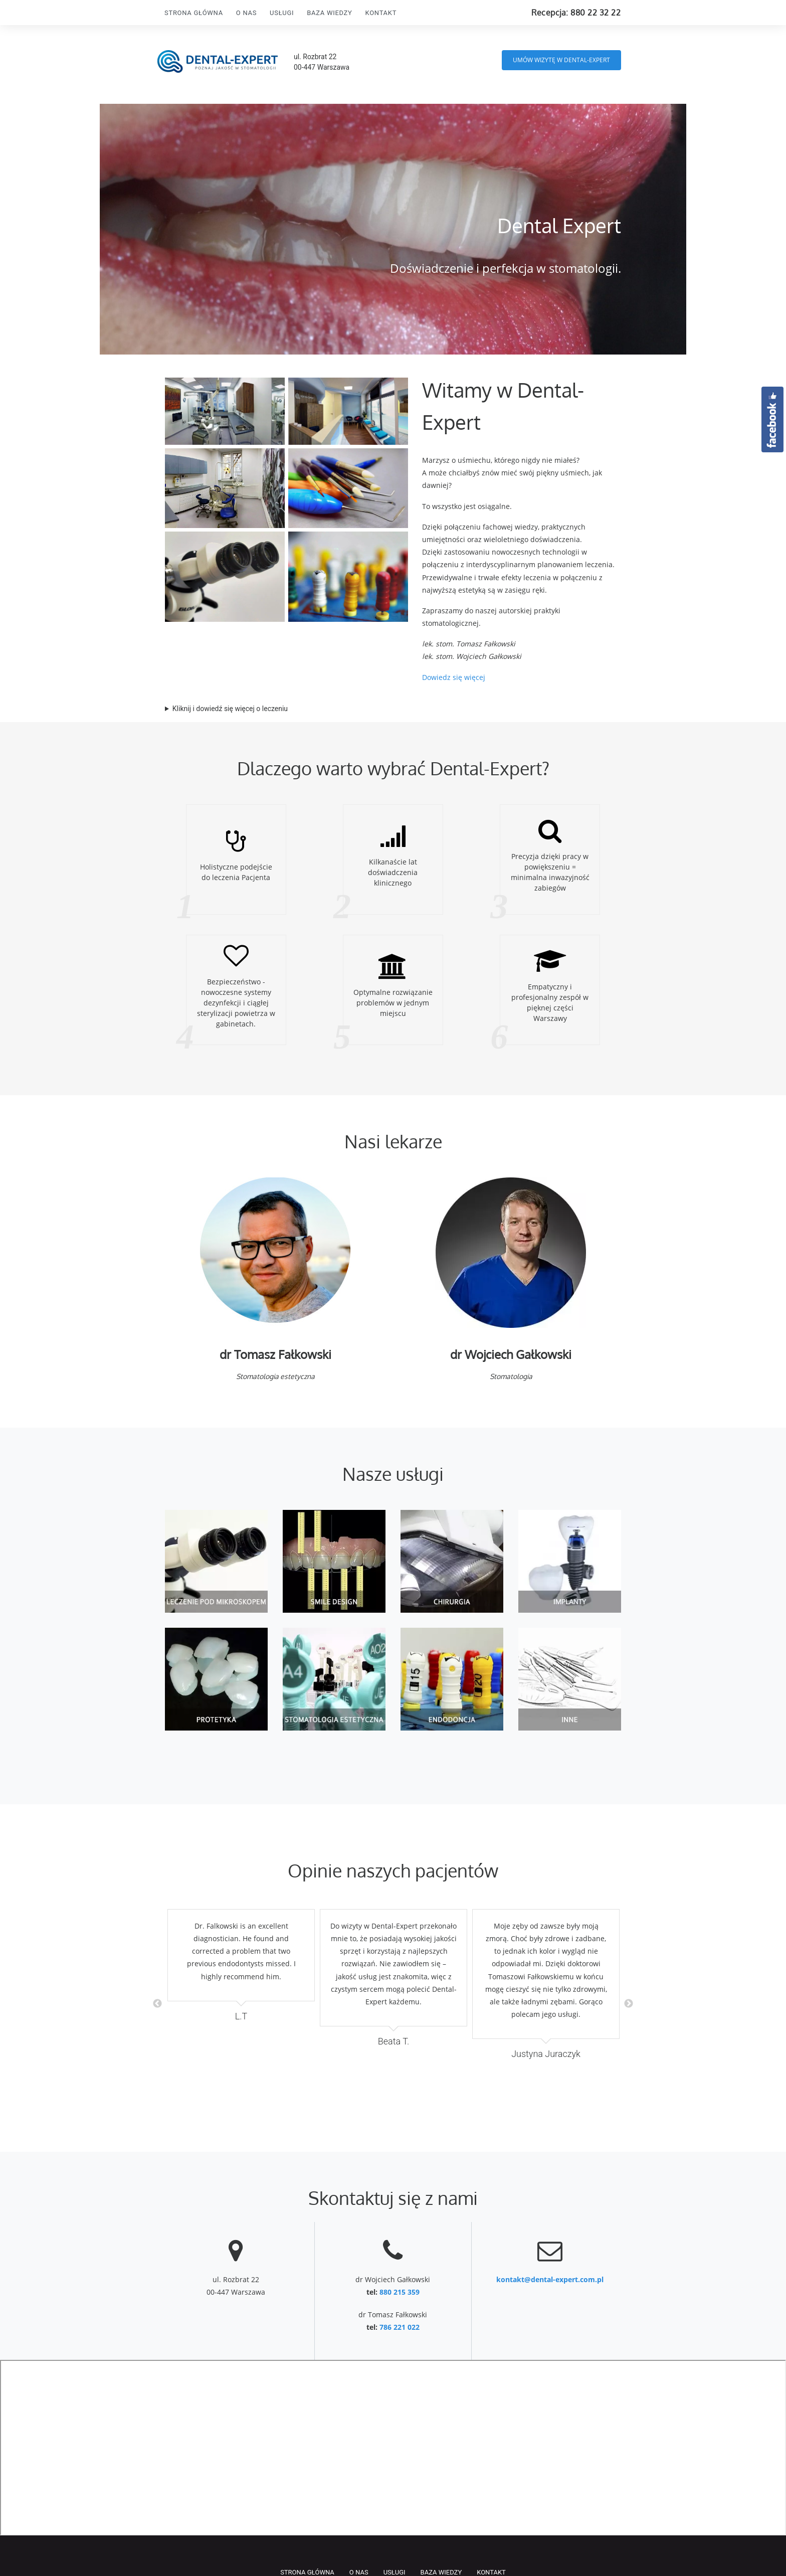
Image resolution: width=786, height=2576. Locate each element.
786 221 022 (399, 2327)
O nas (246, 13)
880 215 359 (399, 2292)
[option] (241, 1966)
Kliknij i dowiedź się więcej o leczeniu (230, 709)
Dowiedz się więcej (453, 677)
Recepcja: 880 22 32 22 (576, 13)
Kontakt (381, 13)
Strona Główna (193, 13)
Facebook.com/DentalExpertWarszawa (772, 419)
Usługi (282, 13)
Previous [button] (157, 2004)
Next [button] (629, 2004)
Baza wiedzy (329, 13)
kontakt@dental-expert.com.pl (550, 2279)
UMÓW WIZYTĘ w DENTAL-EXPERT (561, 60)
